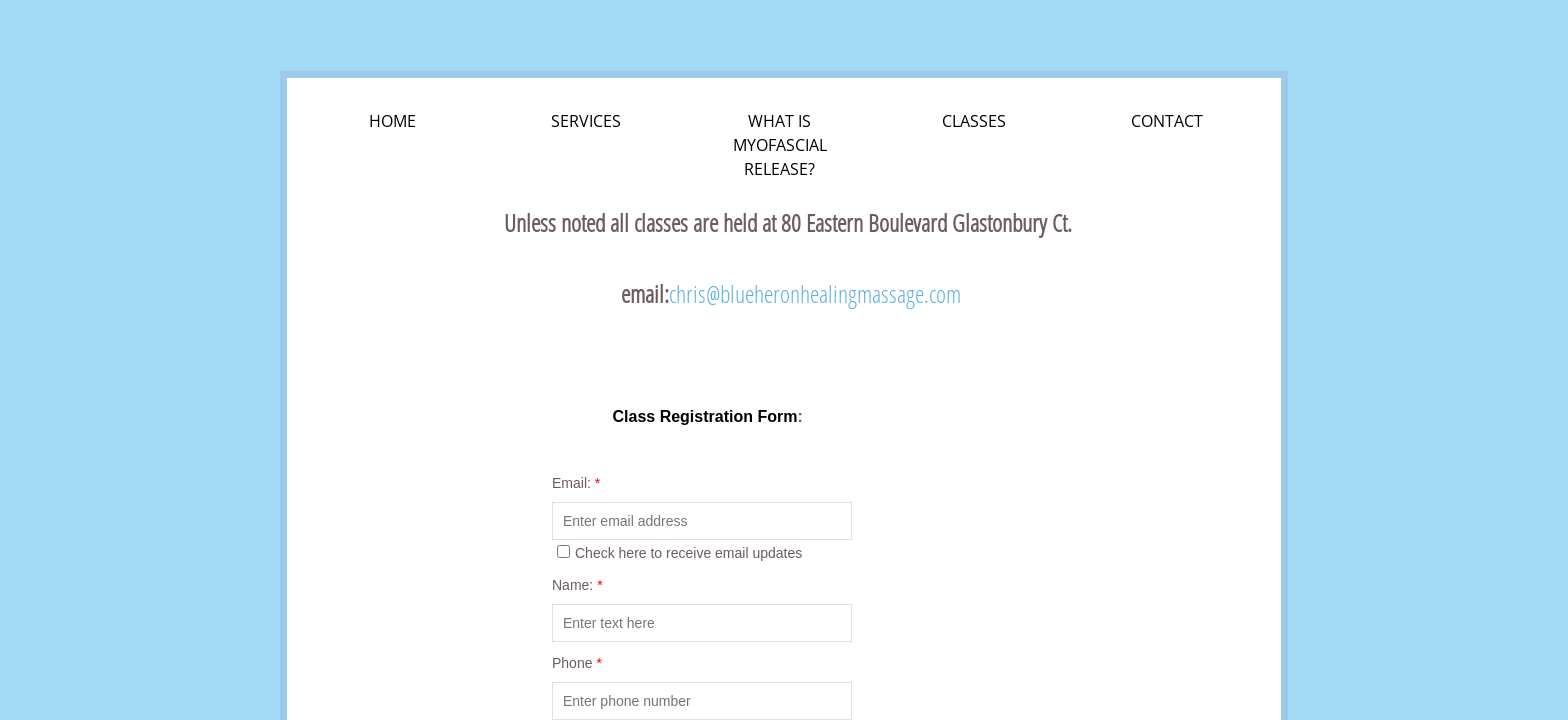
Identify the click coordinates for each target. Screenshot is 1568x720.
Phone (577, 663)
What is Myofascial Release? (780, 145)
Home (392, 121)
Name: (577, 585)
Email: (576, 483)
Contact (1167, 121)
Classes (974, 121)
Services (586, 121)
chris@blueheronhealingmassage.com (815, 293)
